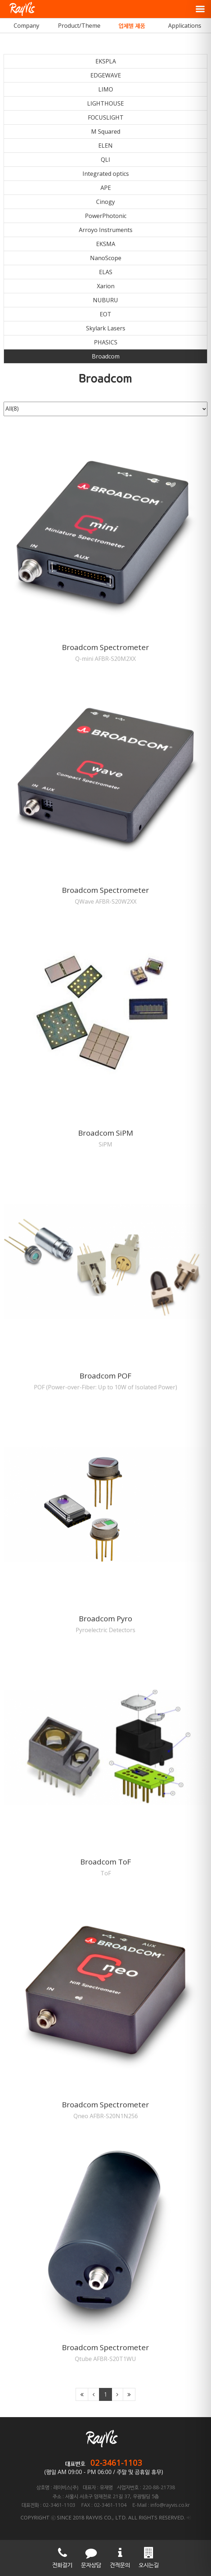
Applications (184, 26)
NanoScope (105, 258)
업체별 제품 (131, 26)
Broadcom (106, 356)
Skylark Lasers (105, 328)
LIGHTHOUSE (105, 103)
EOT (105, 314)
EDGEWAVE (105, 75)
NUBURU (105, 300)
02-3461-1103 (116, 2462)
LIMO (105, 89)
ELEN (105, 146)
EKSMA (105, 244)
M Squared (105, 131)
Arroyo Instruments (106, 230)
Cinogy (105, 202)
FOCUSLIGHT (106, 117)
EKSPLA (105, 61)
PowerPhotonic (105, 216)
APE (105, 188)
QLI (105, 160)
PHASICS (105, 342)
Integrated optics (105, 174)
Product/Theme (79, 26)
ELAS (105, 272)
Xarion (106, 286)
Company (26, 26)
